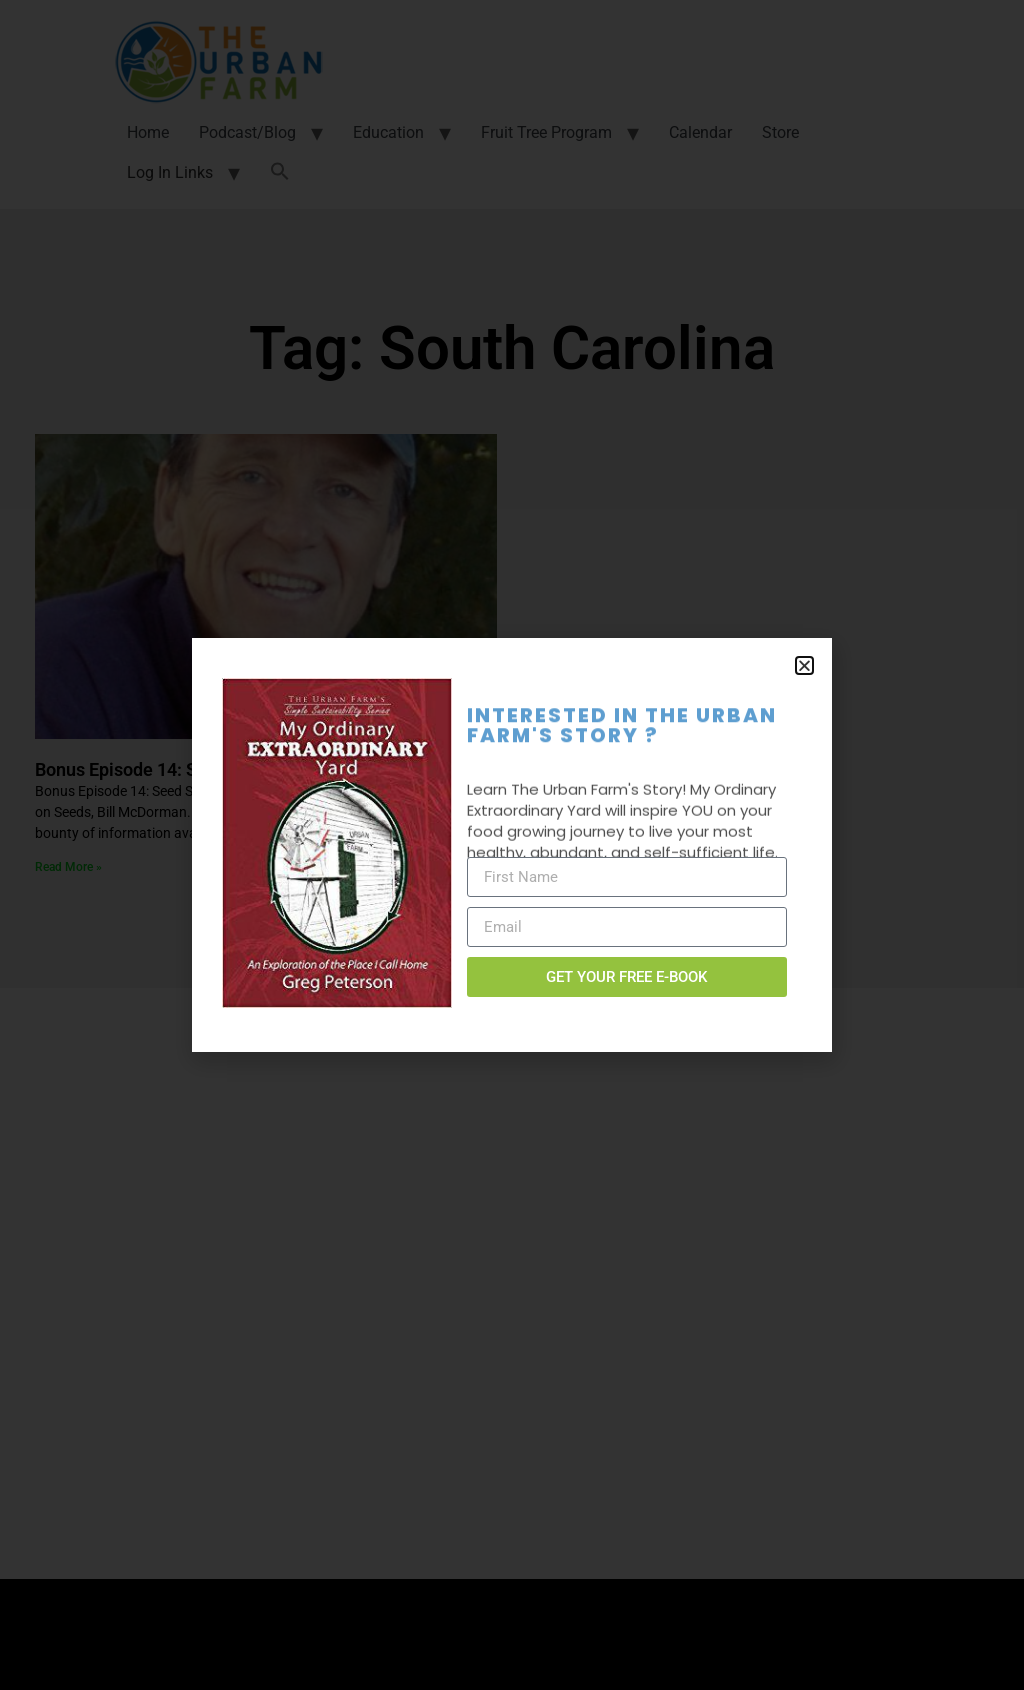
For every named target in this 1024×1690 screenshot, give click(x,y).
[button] (804, 665)
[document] (512, 845)
